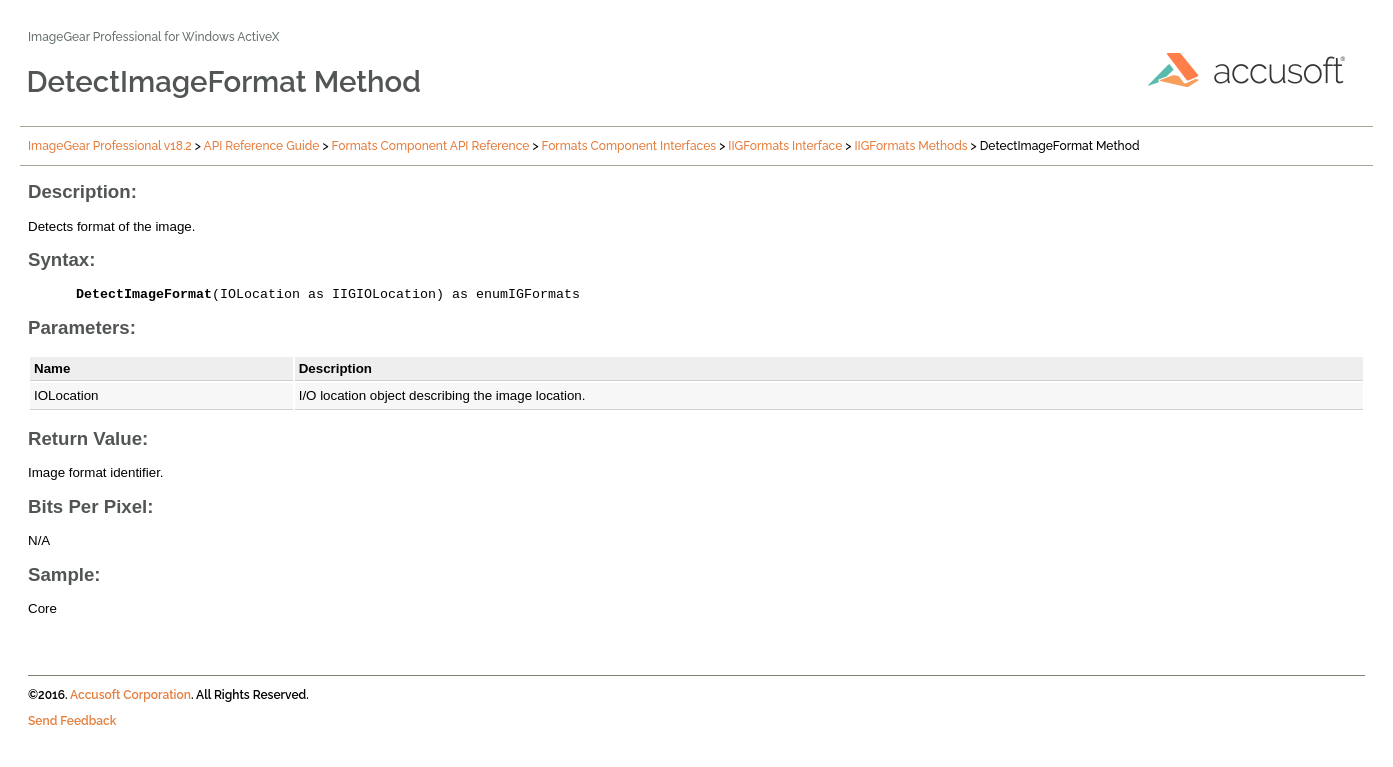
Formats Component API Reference (431, 146)
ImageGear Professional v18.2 (110, 146)
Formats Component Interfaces (629, 146)
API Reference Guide (262, 146)
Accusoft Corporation (130, 698)
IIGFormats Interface (785, 146)
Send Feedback (72, 724)
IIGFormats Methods (911, 146)
